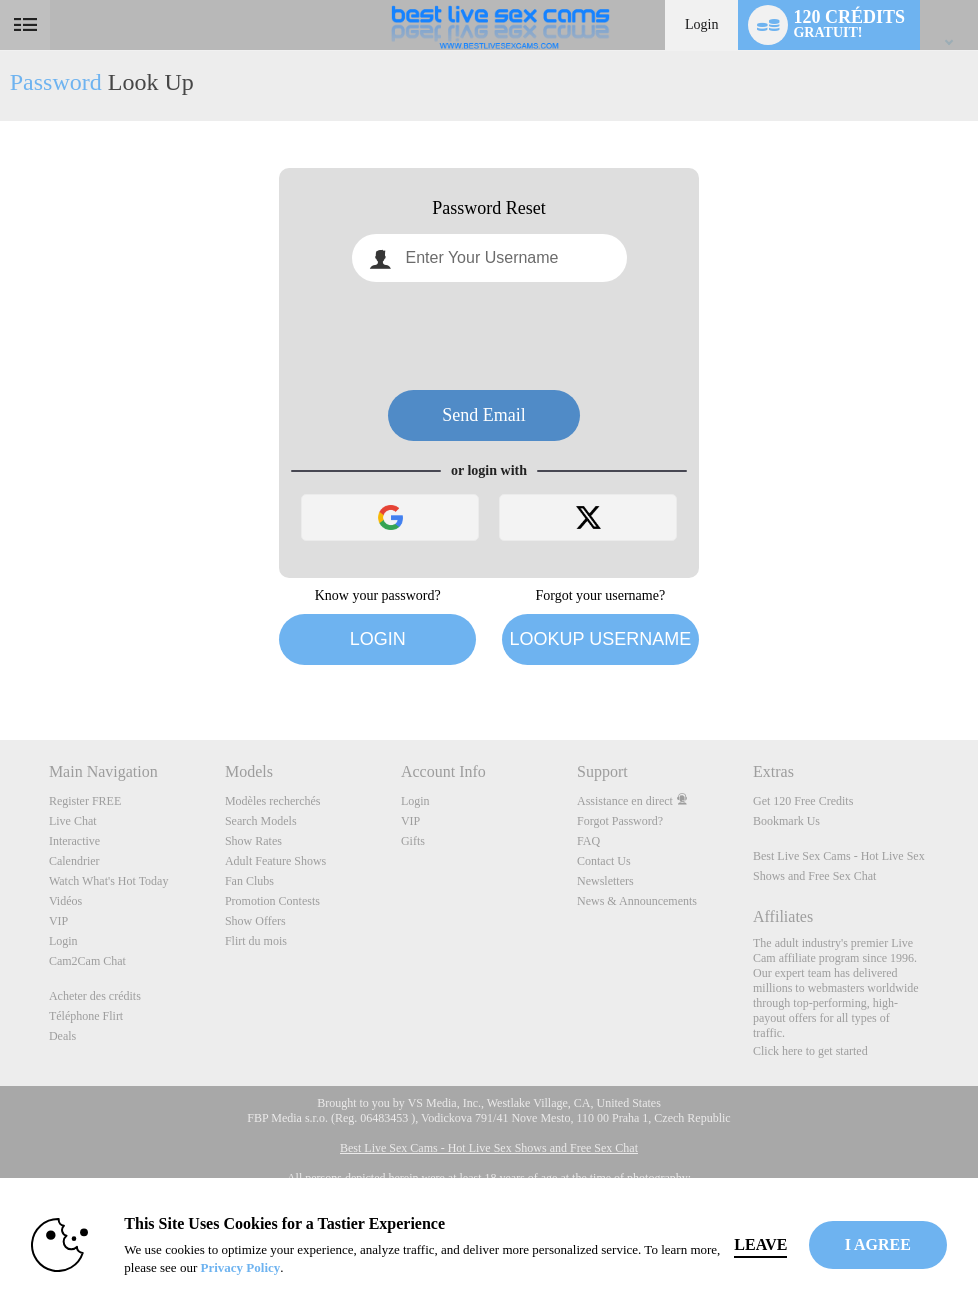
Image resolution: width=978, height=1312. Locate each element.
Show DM (0, 665)
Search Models (261, 821)
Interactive (74, 841)
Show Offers (255, 921)
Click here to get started (810, 1051)
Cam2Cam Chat (87, 961)
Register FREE (85, 801)
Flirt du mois (256, 941)
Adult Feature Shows (275, 861)
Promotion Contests (272, 901)
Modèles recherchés (273, 801)
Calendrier (74, 861)
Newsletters (605, 881)
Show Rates (253, 841)
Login (701, 24)
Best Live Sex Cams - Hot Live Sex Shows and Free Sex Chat (489, 1148)
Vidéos (65, 901)
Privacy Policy (241, 1267)
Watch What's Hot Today (109, 881)
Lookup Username (600, 639)
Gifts (413, 841)
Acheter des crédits (95, 996)
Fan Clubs (249, 881)
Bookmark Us (786, 821)
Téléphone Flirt (86, 1016)
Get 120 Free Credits (803, 801)
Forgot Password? (620, 821)
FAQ (588, 841)
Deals (62, 1036)
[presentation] (489, 336)
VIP (58, 921)
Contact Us (604, 861)
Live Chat (73, 821)
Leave (761, 1244)
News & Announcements (637, 901)
